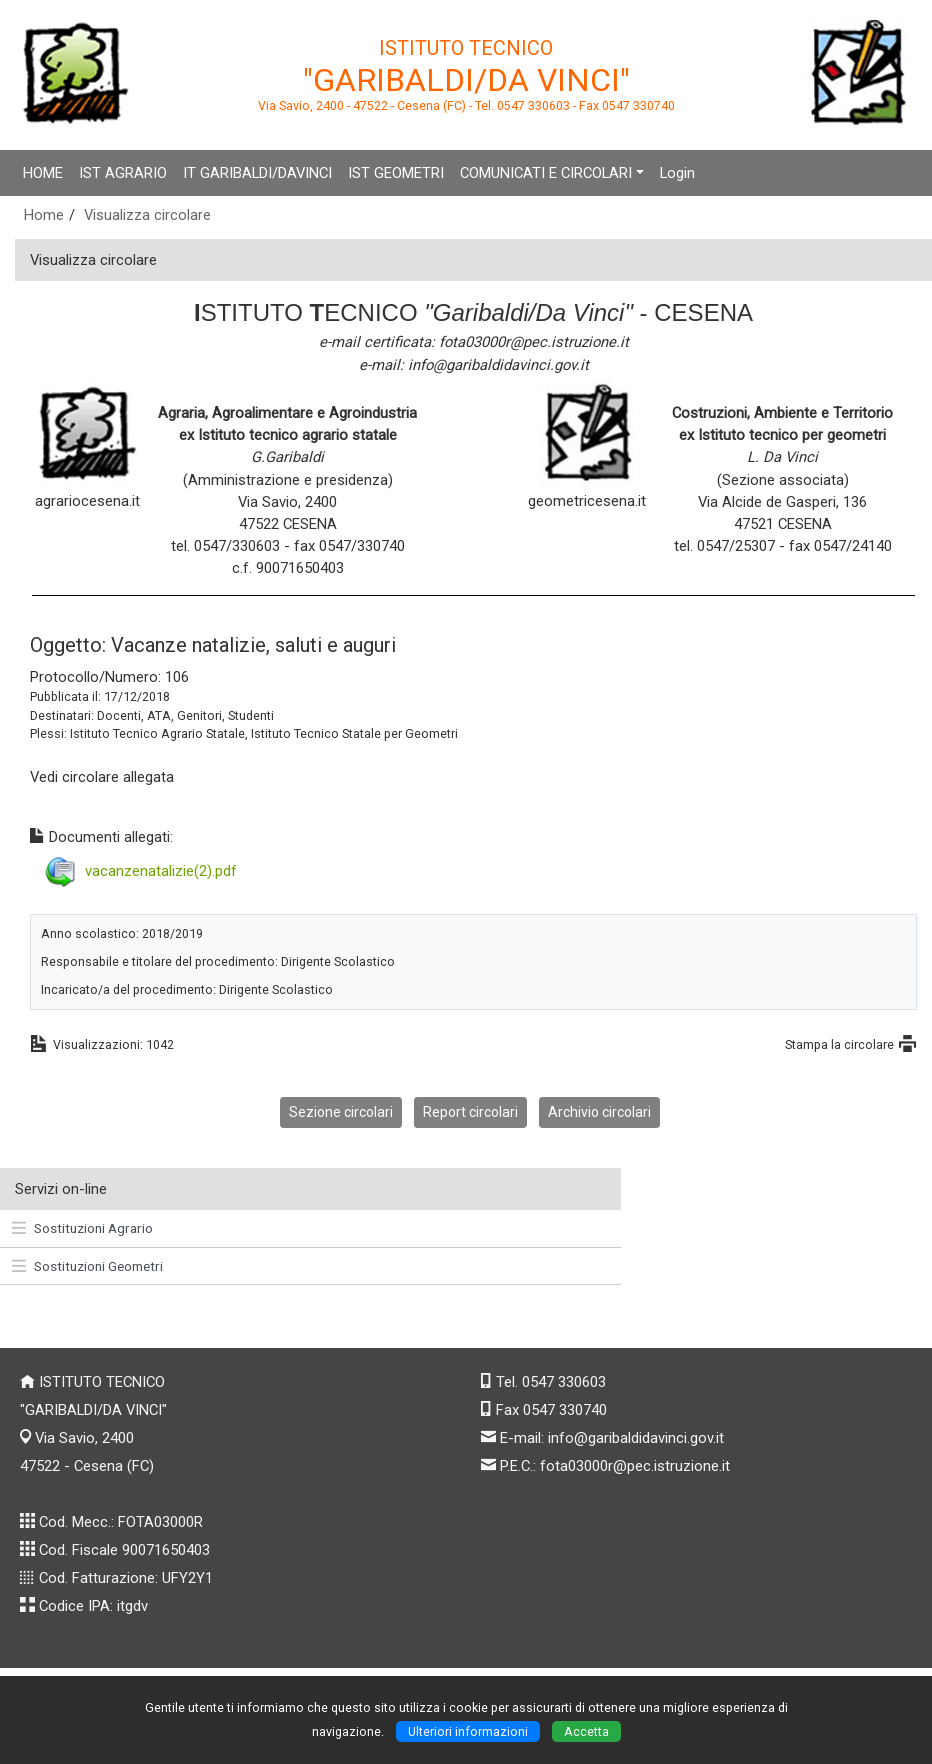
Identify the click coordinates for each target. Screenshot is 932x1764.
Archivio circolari (599, 1112)
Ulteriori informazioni (468, 1731)
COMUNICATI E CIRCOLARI (546, 173)
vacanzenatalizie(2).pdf (161, 870)
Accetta (586, 1731)
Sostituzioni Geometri (87, 1266)
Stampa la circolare (839, 1044)
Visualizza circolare (147, 215)
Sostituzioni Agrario (82, 1228)
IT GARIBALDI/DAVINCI (257, 173)
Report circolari (470, 1112)
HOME (43, 173)
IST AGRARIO (123, 173)
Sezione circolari (341, 1112)
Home (44, 215)
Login (677, 173)
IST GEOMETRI (396, 173)
